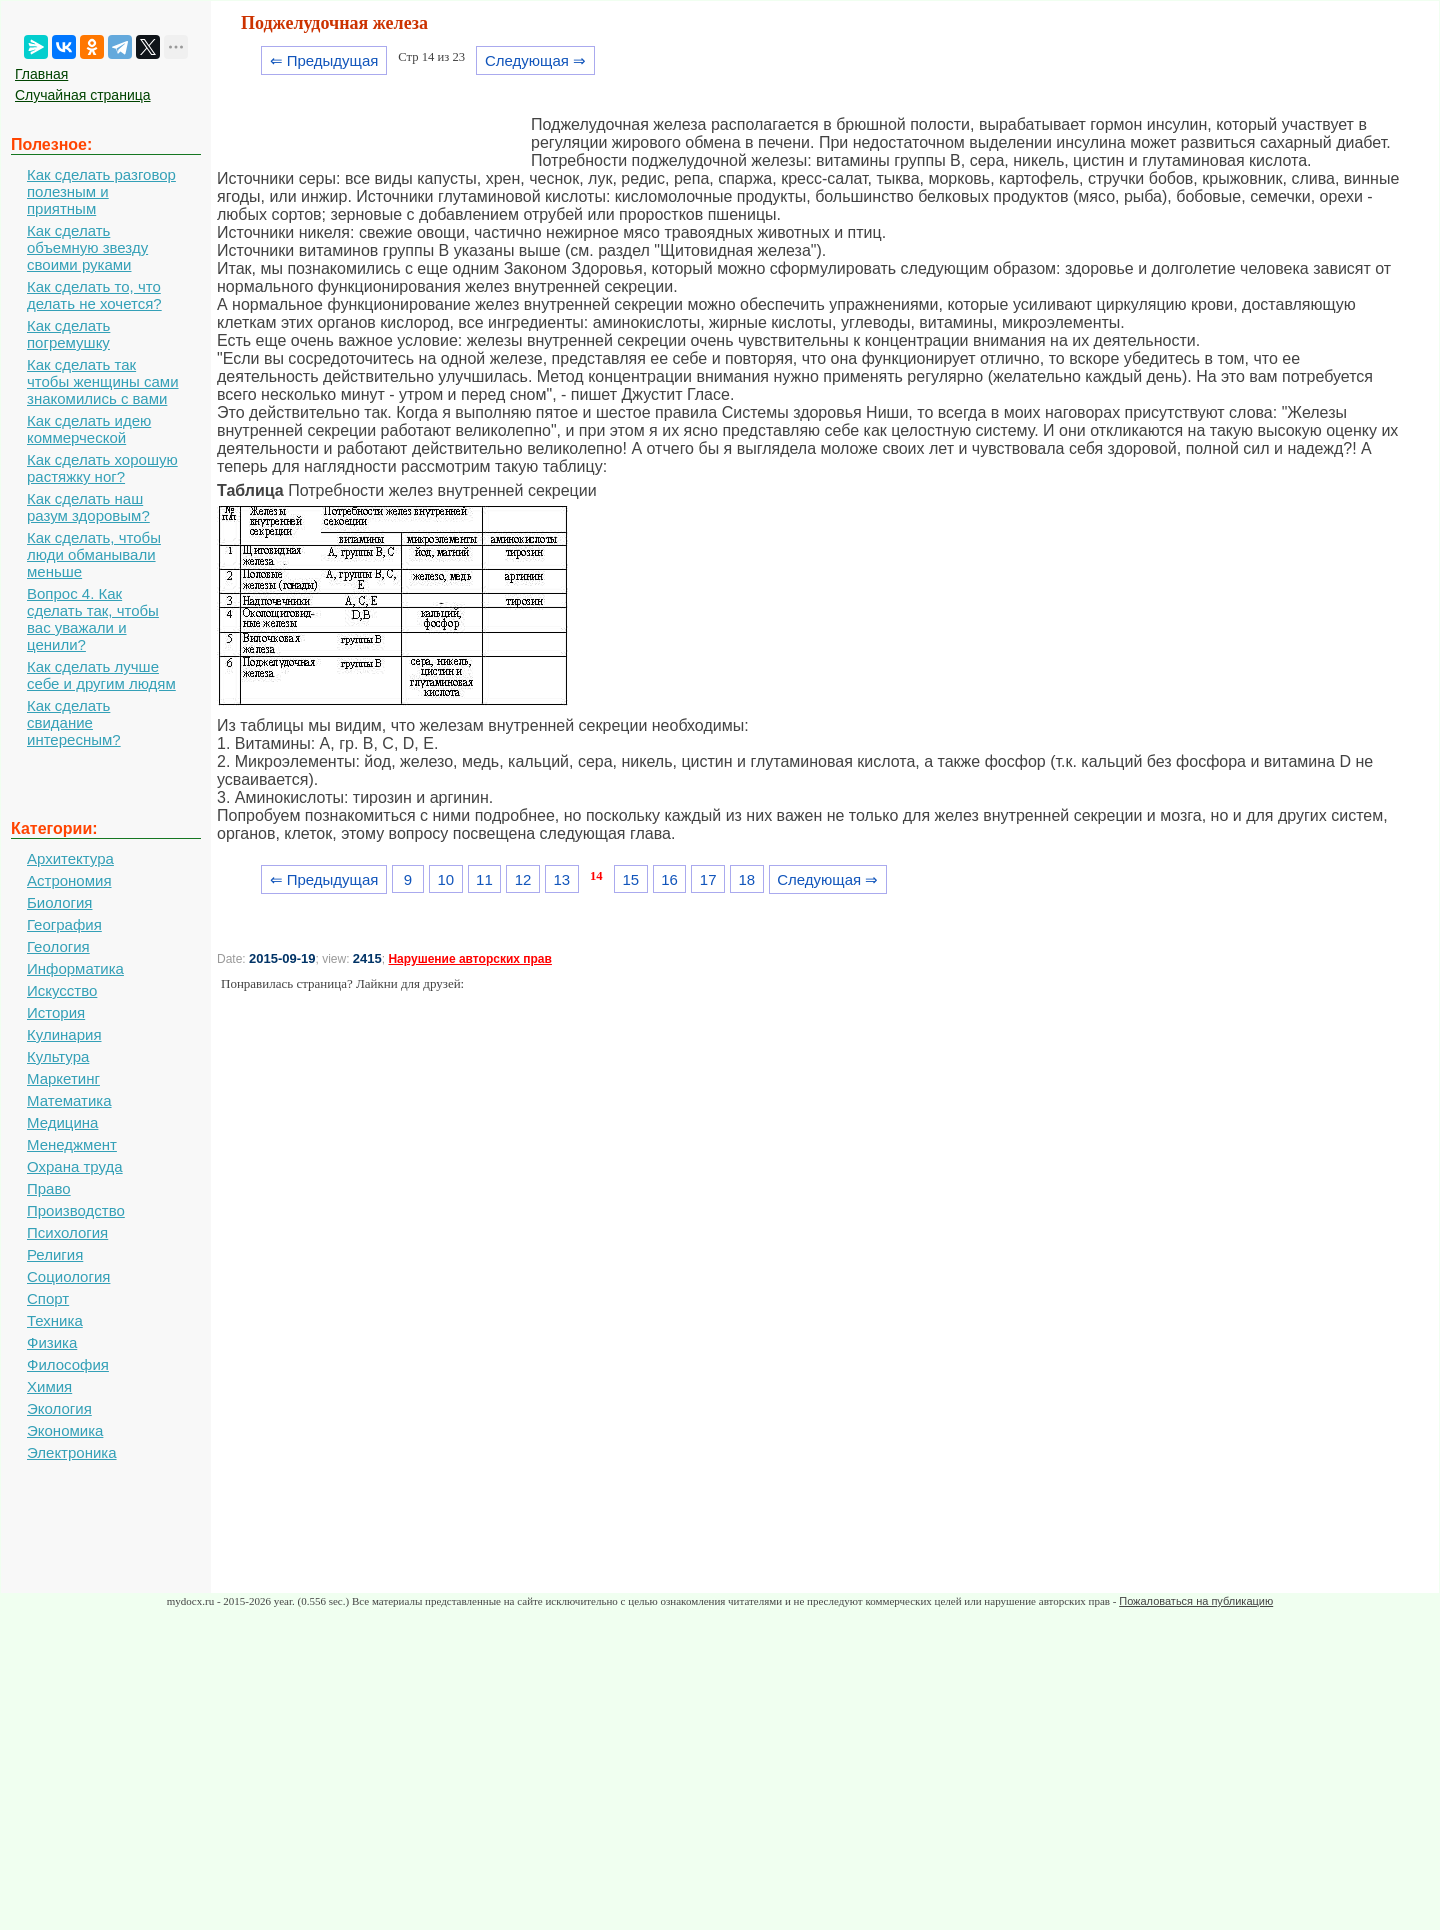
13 (561, 879)
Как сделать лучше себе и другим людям (101, 675)
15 (630, 879)
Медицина (62, 1122)
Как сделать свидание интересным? (74, 722)
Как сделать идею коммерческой (89, 429)
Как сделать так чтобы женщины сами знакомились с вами (103, 381)
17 (708, 879)
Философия (68, 1364)
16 (669, 879)
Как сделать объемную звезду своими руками (87, 247)
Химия (49, 1386)
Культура (58, 1056)
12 (523, 879)
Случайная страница (83, 95)
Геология (58, 946)
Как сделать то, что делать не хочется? (94, 295)
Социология (68, 1276)
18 (747, 879)
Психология (67, 1232)
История (56, 1012)
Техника (55, 1320)
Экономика (65, 1430)
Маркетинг (63, 1078)
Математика (69, 1100)
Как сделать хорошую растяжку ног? (102, 468)
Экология (59, 1408)
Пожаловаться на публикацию (1196, 1601)
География (64, 924)
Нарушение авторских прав (469, 959)
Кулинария (64, 1034)
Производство (76, 1210)
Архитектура (70, 858)
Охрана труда (75, 1166)
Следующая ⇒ (535, 60)
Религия (55, 1254)
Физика (52, 1342)
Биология (59, 902)
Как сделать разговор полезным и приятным (101, 191)
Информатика (75, 968)
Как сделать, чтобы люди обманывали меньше (94, 554)
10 (445, 879)
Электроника (72, 1452)
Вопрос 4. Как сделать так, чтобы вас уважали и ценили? (93, 619)
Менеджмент (72, 1144)
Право (49, 1188)
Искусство (62, 990)
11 (484, 879)
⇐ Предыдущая (324, 60)
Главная (41, 74)
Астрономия (69, 880)
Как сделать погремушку (68, 334)
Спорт (48, 1298)
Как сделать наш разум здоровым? (88, 507)
